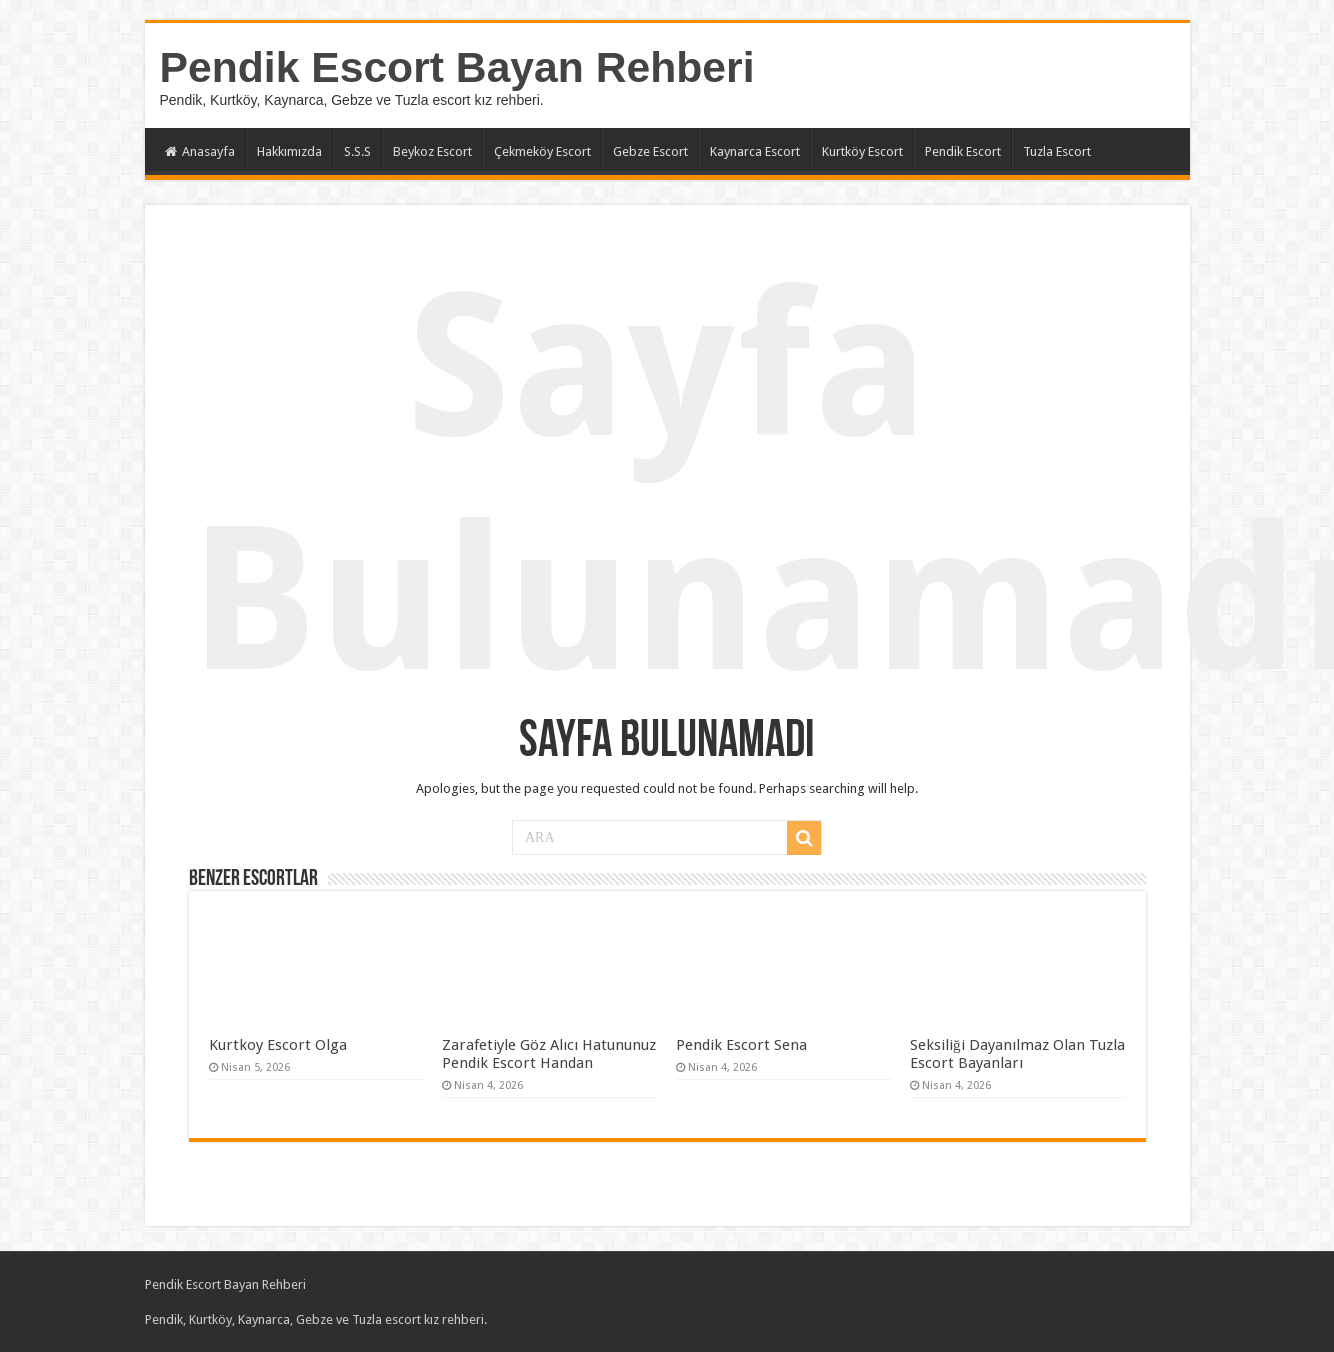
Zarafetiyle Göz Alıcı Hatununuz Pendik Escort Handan (549, 1054)
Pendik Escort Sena (741, 1045)
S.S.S (357, 151)
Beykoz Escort (432, 151)
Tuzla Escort (1057, 151)
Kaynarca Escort (755, 151)
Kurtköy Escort (862, 151)
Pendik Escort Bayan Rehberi (457, 67)
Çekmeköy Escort (542, 151)
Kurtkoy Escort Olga (278, 1045)
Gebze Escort (650, 151)
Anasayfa (200, 151)
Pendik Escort (963, 151)
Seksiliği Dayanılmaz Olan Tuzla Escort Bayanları (1017, 1054)
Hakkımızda (289, 151)
